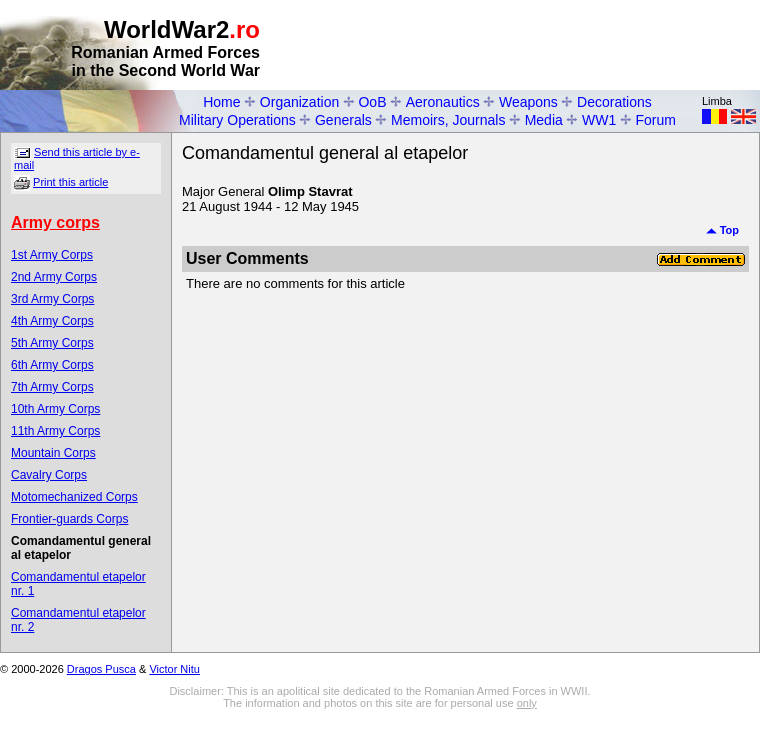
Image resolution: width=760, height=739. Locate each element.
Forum (656, 120)
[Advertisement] (187, 203)
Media (544, 120)
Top (722, 230)
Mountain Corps (53, 453)
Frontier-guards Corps (69, 519)
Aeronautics (443, 102)
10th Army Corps (55, 409)
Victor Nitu (174, 669)
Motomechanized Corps (74, 497)
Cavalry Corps (49, 475)
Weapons (528, 102)
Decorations (614, 102)
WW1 (599, 120)
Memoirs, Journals (448, 120)
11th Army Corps (55, 431)
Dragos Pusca (101, 669)
